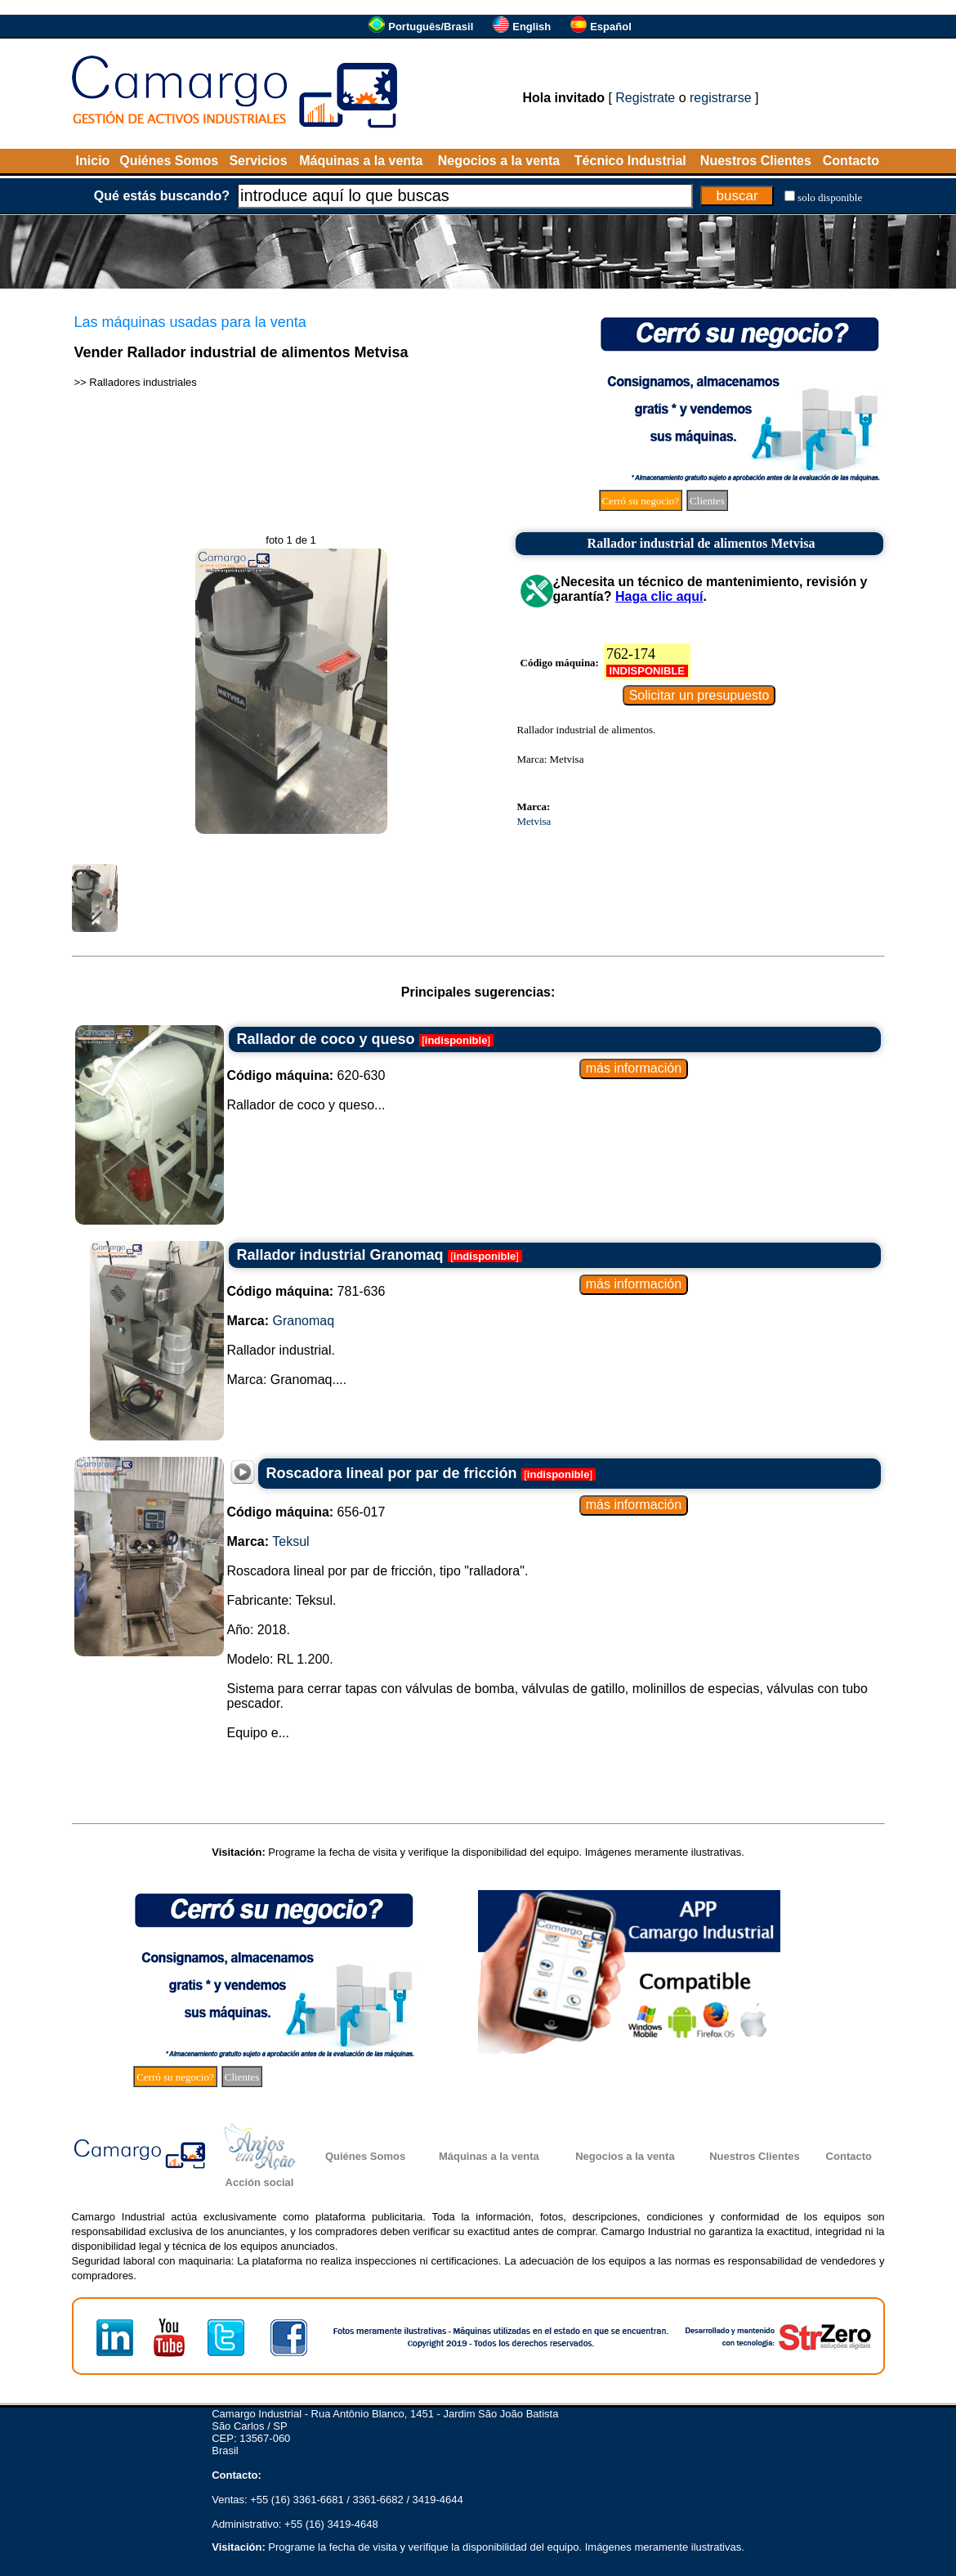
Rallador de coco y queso (326, 1039)
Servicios (258, 161)
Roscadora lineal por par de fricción (391, 1473)
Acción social (260, 2182)
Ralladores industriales (143, 382)
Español (611, 26)
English (531, 26)
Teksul (290, 1541)
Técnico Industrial (630, 161)
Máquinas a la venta (360, 161)
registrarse (721, 98)
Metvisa (534, 821)
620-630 (306, 1075)
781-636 (306, 1291)
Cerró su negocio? (641, 501)
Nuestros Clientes (755, 161)
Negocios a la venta (499, 161)
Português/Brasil (430, 26)
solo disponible (829, 197)
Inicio (93, 161)
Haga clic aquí (659, 596)
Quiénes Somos (168, 161)
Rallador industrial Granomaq (340, 1255)
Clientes (707, 501)
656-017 (306, 1512)
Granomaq (304, 1321)
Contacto (851, 161)
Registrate (645, 98)
